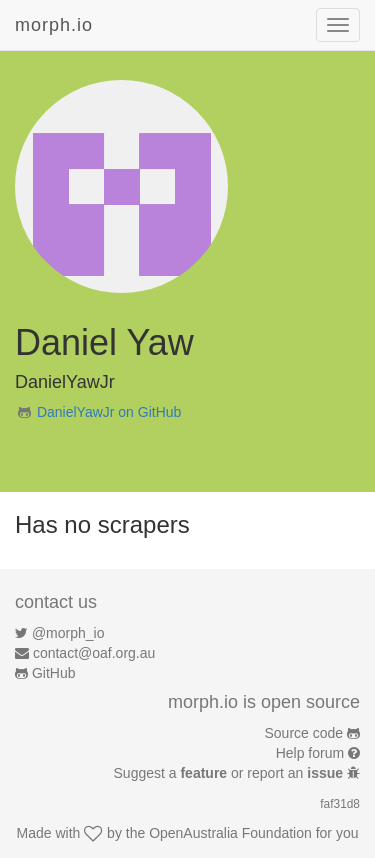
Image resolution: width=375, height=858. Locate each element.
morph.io (54, 25)
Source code (304, 733)
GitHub (54, 673)
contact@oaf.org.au (94, 653)
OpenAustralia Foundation (230, 833)
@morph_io (68, 633)
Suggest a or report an (230, 773)
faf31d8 (340, 804)
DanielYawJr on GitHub (109, 412)
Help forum (310, 753)
